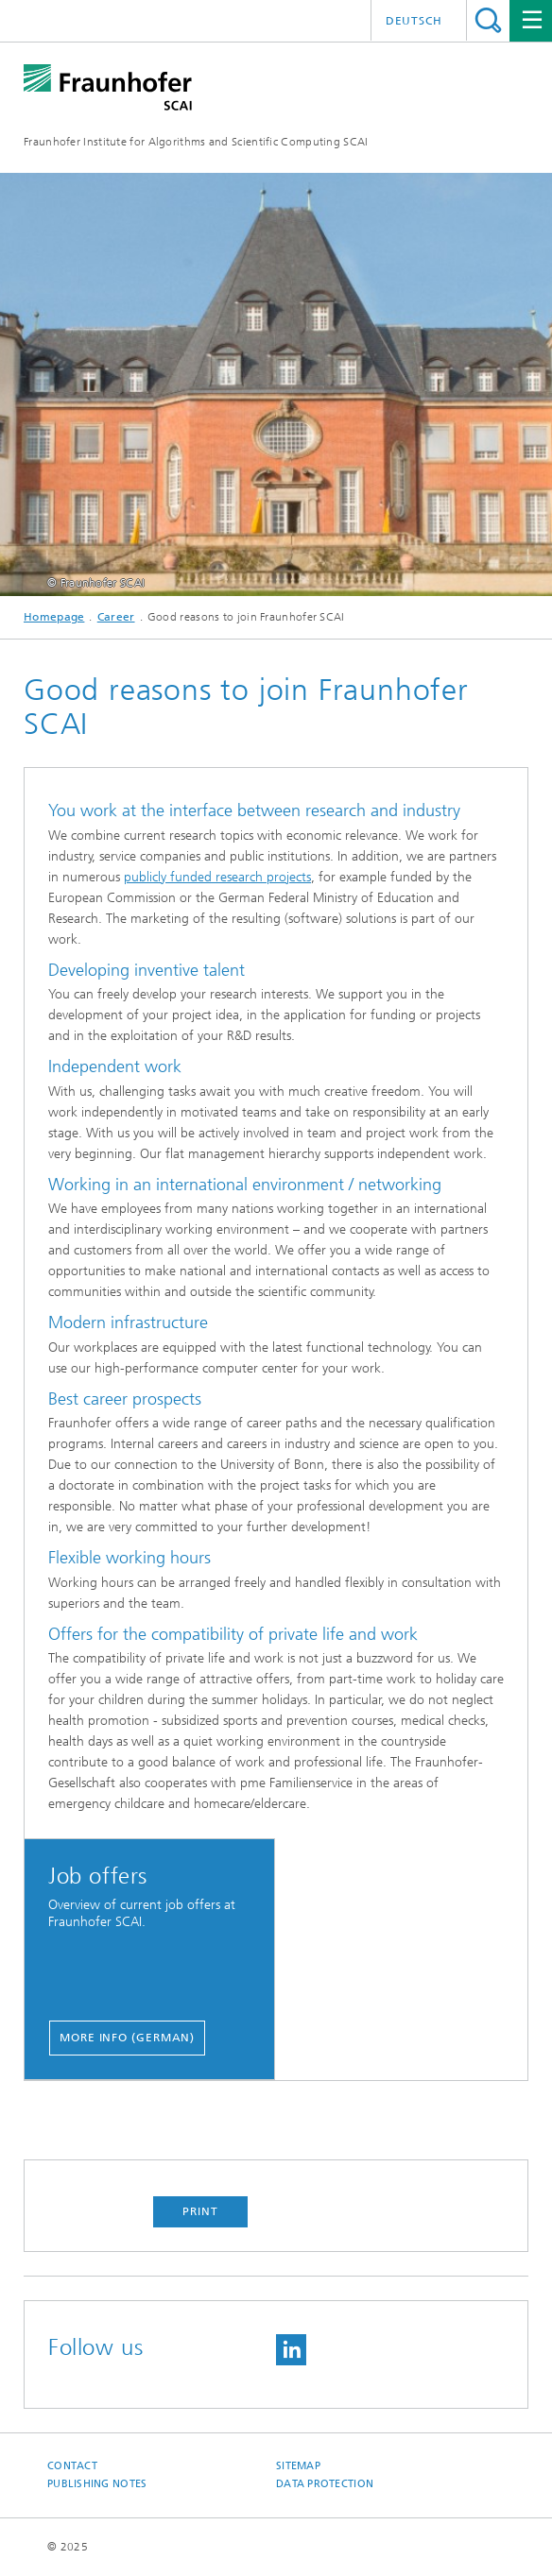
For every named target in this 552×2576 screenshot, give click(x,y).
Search (488, 20)
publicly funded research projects (217, 877)
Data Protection (324, 2484)
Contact (72, 2466)
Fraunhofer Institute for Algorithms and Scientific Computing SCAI (196, 141)
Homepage (54, 616)
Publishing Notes (97, 2484)
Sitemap (298, 2466)
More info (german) (127, 2037)
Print (200, 2211)
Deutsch (414, 20)
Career (116, 616)
